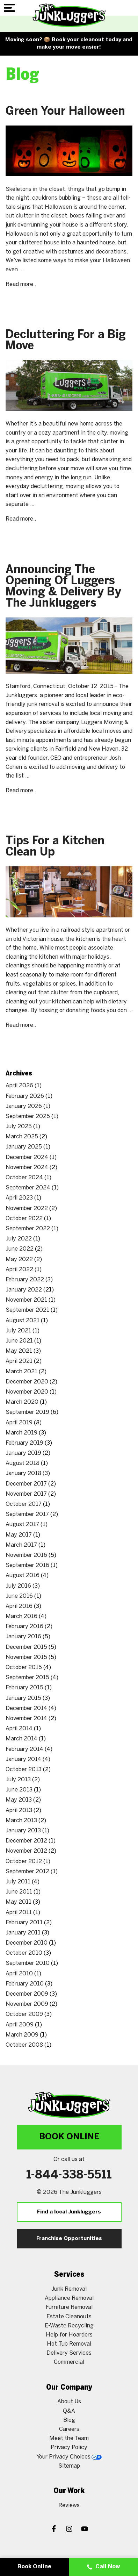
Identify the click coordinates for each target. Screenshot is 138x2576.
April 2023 (19, 1198)
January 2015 (23, 1698)
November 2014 (26, 1718)
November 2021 (26, 1300)
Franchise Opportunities (69, 2238)
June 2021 (19, 1341)
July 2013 (18, 1779)
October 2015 (24, 1667)
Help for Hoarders (69, 2335)
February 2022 (25, 1279)
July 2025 (19, 1126)
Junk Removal (69, 2289)
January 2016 (23, 1636)
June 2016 (19, 1596)
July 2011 (18, 1881)
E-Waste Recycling (69, 2325)
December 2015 (26, 1647)
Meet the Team (69, 2438)
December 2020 (27, 1381)
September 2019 (27, 1412)
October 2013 (24, 1769)
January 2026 (24, 1106)
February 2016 (24, 1626)
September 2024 (28, 1187)
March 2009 (22, 2035)
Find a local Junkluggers (69, 2212)
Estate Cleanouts (69, 2316)
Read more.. (21, 284)
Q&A (69, 2411)
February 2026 (25, 1096)
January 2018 (23, 1473)
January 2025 (24, 1147)
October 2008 (24, 2045)
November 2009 (27, 2004)
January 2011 (23, 1932)
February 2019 (24, 1443)
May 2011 (18, 1902)
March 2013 (21, 1820)
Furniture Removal (69, 2307)
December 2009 (27, 1994)
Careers (69, 2429)
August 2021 (22, 1320)
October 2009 (24, 2014)
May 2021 (19, 1351)
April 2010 (19, 1973)
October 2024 (24, 1177)
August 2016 (22, 1575)
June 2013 (19, 1790)
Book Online (69, 2137)
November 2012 (26, 1851)
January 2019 (23, 1453)
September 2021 (27, 1310)
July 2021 (18, 1330)
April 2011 (19, 1912)
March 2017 (21, 1545)
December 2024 (27, 1157)
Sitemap (69, 2466)
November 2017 (26, 1494)
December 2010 (27, 1943)
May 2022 (19, 1259)
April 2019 (19, 1422)
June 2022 (20, 1249)
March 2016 (21, 1616)
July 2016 (18, 1586)
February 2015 (24, 1687)
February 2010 (25, 1984)
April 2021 (19, 1361)
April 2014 (19, 1728)
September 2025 (28, 1116)
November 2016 (26, 1555)
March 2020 (22, 1402)
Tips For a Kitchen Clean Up (55, 847)
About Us (69, 2401)
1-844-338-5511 (69, 2175)
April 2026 (19, 1085)
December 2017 (26, 1484)
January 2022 (24, 1290)
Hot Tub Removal (69, 2344)
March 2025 (22, 1136)
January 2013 (23, 1830)
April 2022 (19, 1269)
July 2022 (19, 1239)
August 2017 (22, 1524)
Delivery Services (69, 2353)
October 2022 (24, 1218)
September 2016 (27, 1565)
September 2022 (28, 1228)
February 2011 (24, 1922)
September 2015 (27, 1677)
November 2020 (27, 1392)
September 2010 (28, 1963)
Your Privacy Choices (69, 2457)
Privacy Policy (69, 2447)
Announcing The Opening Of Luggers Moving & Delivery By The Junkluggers (63, 587)
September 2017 (27, 1514)
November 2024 (27, 1167)
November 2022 (27, 1208)
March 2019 (21, 1433)
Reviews (69, 2505)
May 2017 (19, 1535)
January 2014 (23, 1759)
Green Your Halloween (65, 111)
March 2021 (21, 1371)
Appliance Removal (69, 2298)
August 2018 (22, 1463)
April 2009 (20, 2024)
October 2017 (24, 1504)
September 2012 (27, 1871)
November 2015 (26, 1657)
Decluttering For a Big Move (66, 340)
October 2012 (24, 1861)
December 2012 (26, 1841)
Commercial (69, 2362)
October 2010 (24, 1953)
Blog (69, 2420)
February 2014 (24, 1749)
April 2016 (19, 1606)
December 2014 (26, 1708)
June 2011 (19, 1892)
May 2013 (19, 1800)
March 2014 (21, 1738)
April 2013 (19, 1810)
